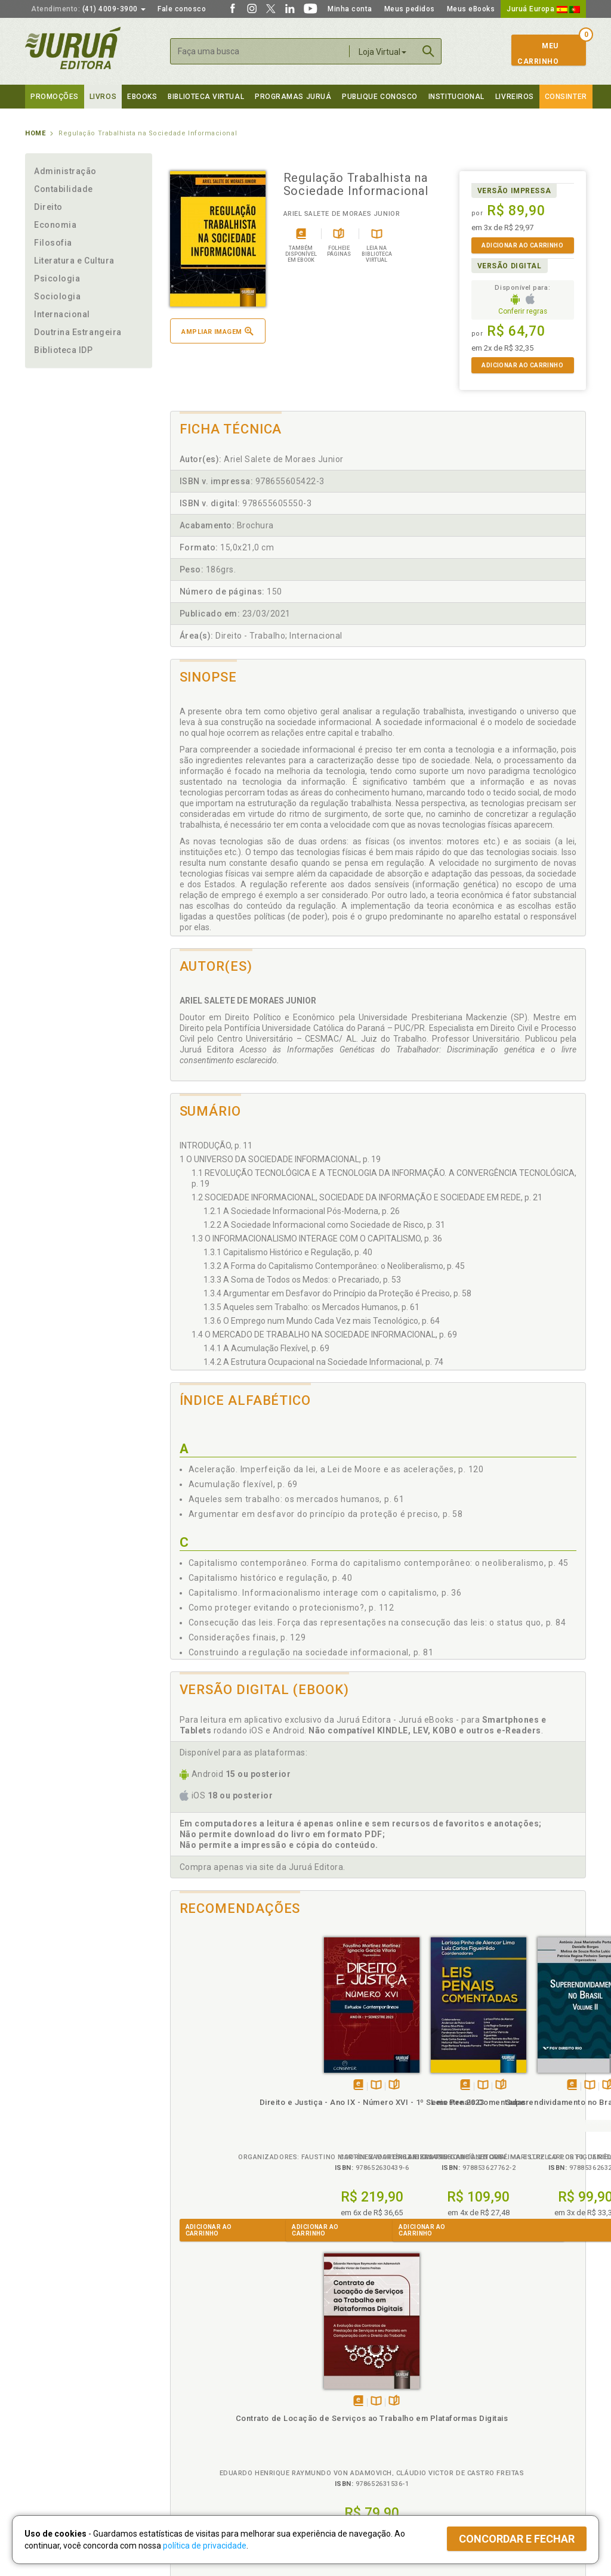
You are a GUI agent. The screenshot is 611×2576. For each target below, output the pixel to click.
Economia (55, 225)
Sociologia (57, 296)
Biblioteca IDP (63, 350)
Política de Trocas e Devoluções (223, 2403)
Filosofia (53, 242)
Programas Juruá (293, 96)
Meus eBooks (471, 9)
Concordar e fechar (517, 2538)
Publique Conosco (380, 96)
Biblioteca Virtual (207, 2439)
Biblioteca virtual (206, 96)
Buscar (428, 51)
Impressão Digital (56, 2403)
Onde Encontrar (53, 2440)
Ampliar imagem (217, 331)
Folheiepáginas (245, 2072)
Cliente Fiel (325, 2390)
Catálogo (462, 2390)
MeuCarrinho (537, 54)
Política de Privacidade (206, 2390)
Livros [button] (103, 96)
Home (35, 133)
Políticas (186, 2378)
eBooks (142, 96)
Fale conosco (182, 9)
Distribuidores (471, 2415)
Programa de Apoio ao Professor (363, 2415)
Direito (48, 207)
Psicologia (57, 278)
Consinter (566, 96)
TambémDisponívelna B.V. (227, 2072)
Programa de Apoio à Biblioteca (362, 2428)
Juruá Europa (543, 9)
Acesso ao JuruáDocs (345, 2464)
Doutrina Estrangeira (78, 332)
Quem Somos (49, 2390)
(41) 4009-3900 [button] (88, 9)
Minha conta (350, 9)
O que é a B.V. (190, 2452)
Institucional (456, 96)
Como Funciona (193, 2464)
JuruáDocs (330, 2452)
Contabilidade (63, 189)
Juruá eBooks (50, 2428)
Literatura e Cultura (74, 260)
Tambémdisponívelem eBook (209, 2072)
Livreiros (514, 96)
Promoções (54, 96)
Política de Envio (194, 2415)
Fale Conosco (49, 2453)
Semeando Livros (336, 2403)
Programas (331, 2378)
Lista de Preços (473, 2403)
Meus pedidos (409, 9)
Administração (65, 171)
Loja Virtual (382, 52)
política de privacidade (204, 2545)
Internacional (62, 314)
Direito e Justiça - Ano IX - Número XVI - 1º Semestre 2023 (222, 2100)
